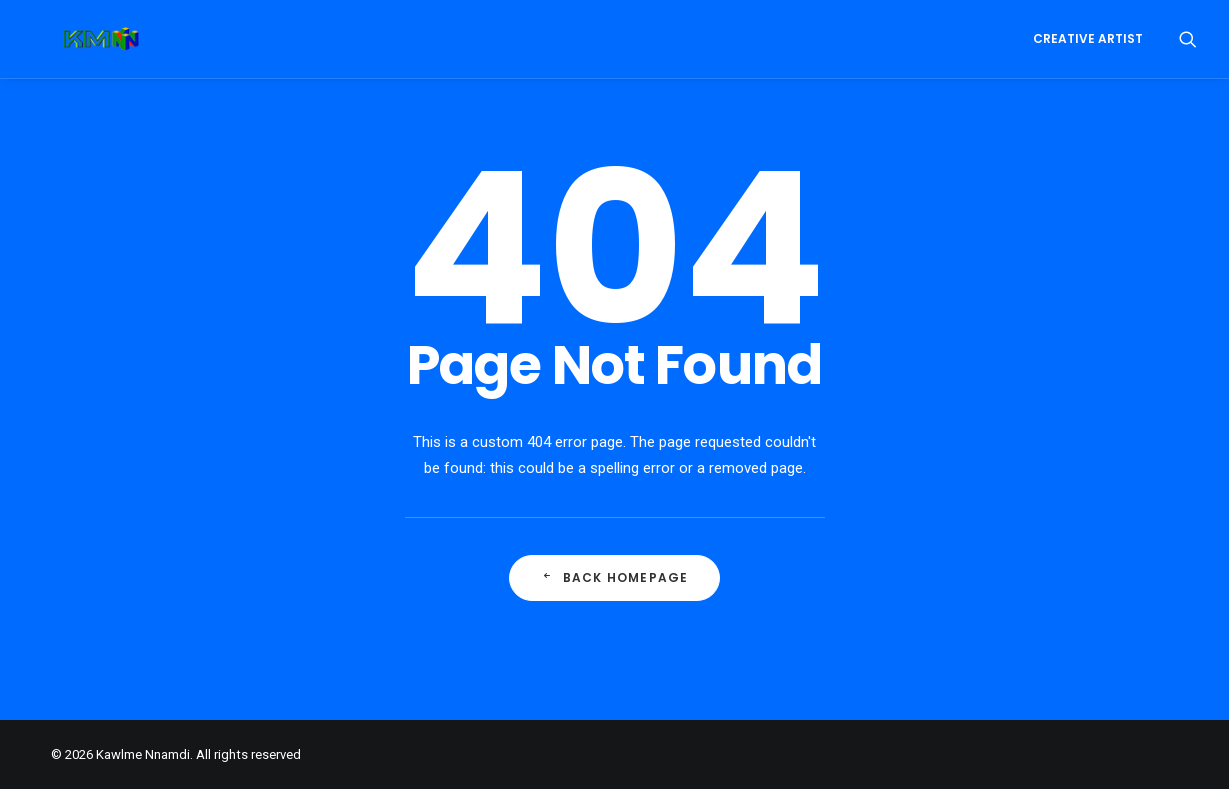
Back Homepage (615, 577)
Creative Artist (1088, 38)
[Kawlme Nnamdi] (71, 39)
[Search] (1188, 39)
